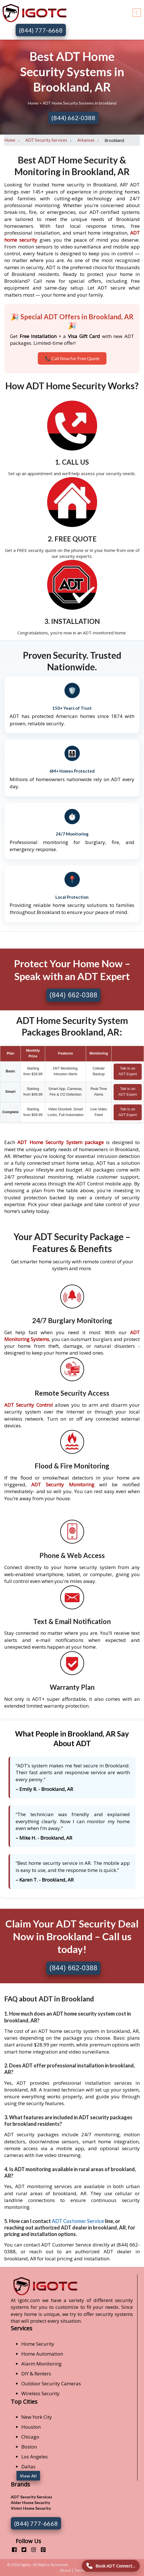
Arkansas (86, 140)
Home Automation (42, 2353)
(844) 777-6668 (41, 30)
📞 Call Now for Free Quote (72, 358)
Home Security (37, 2344)
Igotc (26, 2564)
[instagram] (31, 2549)
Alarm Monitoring (41, 2363)
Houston (31, 2427)
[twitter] (21, 2549)
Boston (29, 2446)
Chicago (30, 2436)
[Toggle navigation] (137, 12)
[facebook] (12, 2549)
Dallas (28, 2466)
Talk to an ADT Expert (127, 1071)
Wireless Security (40, 2393)
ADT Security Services (46, 140)
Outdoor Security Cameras (51, 2383)
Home (33, 103)
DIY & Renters (36, 2373)
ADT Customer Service (78, 2221)
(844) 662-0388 (73, 117)
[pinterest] (41, 2549)
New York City (36, 2417)
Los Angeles (34, 2456)
